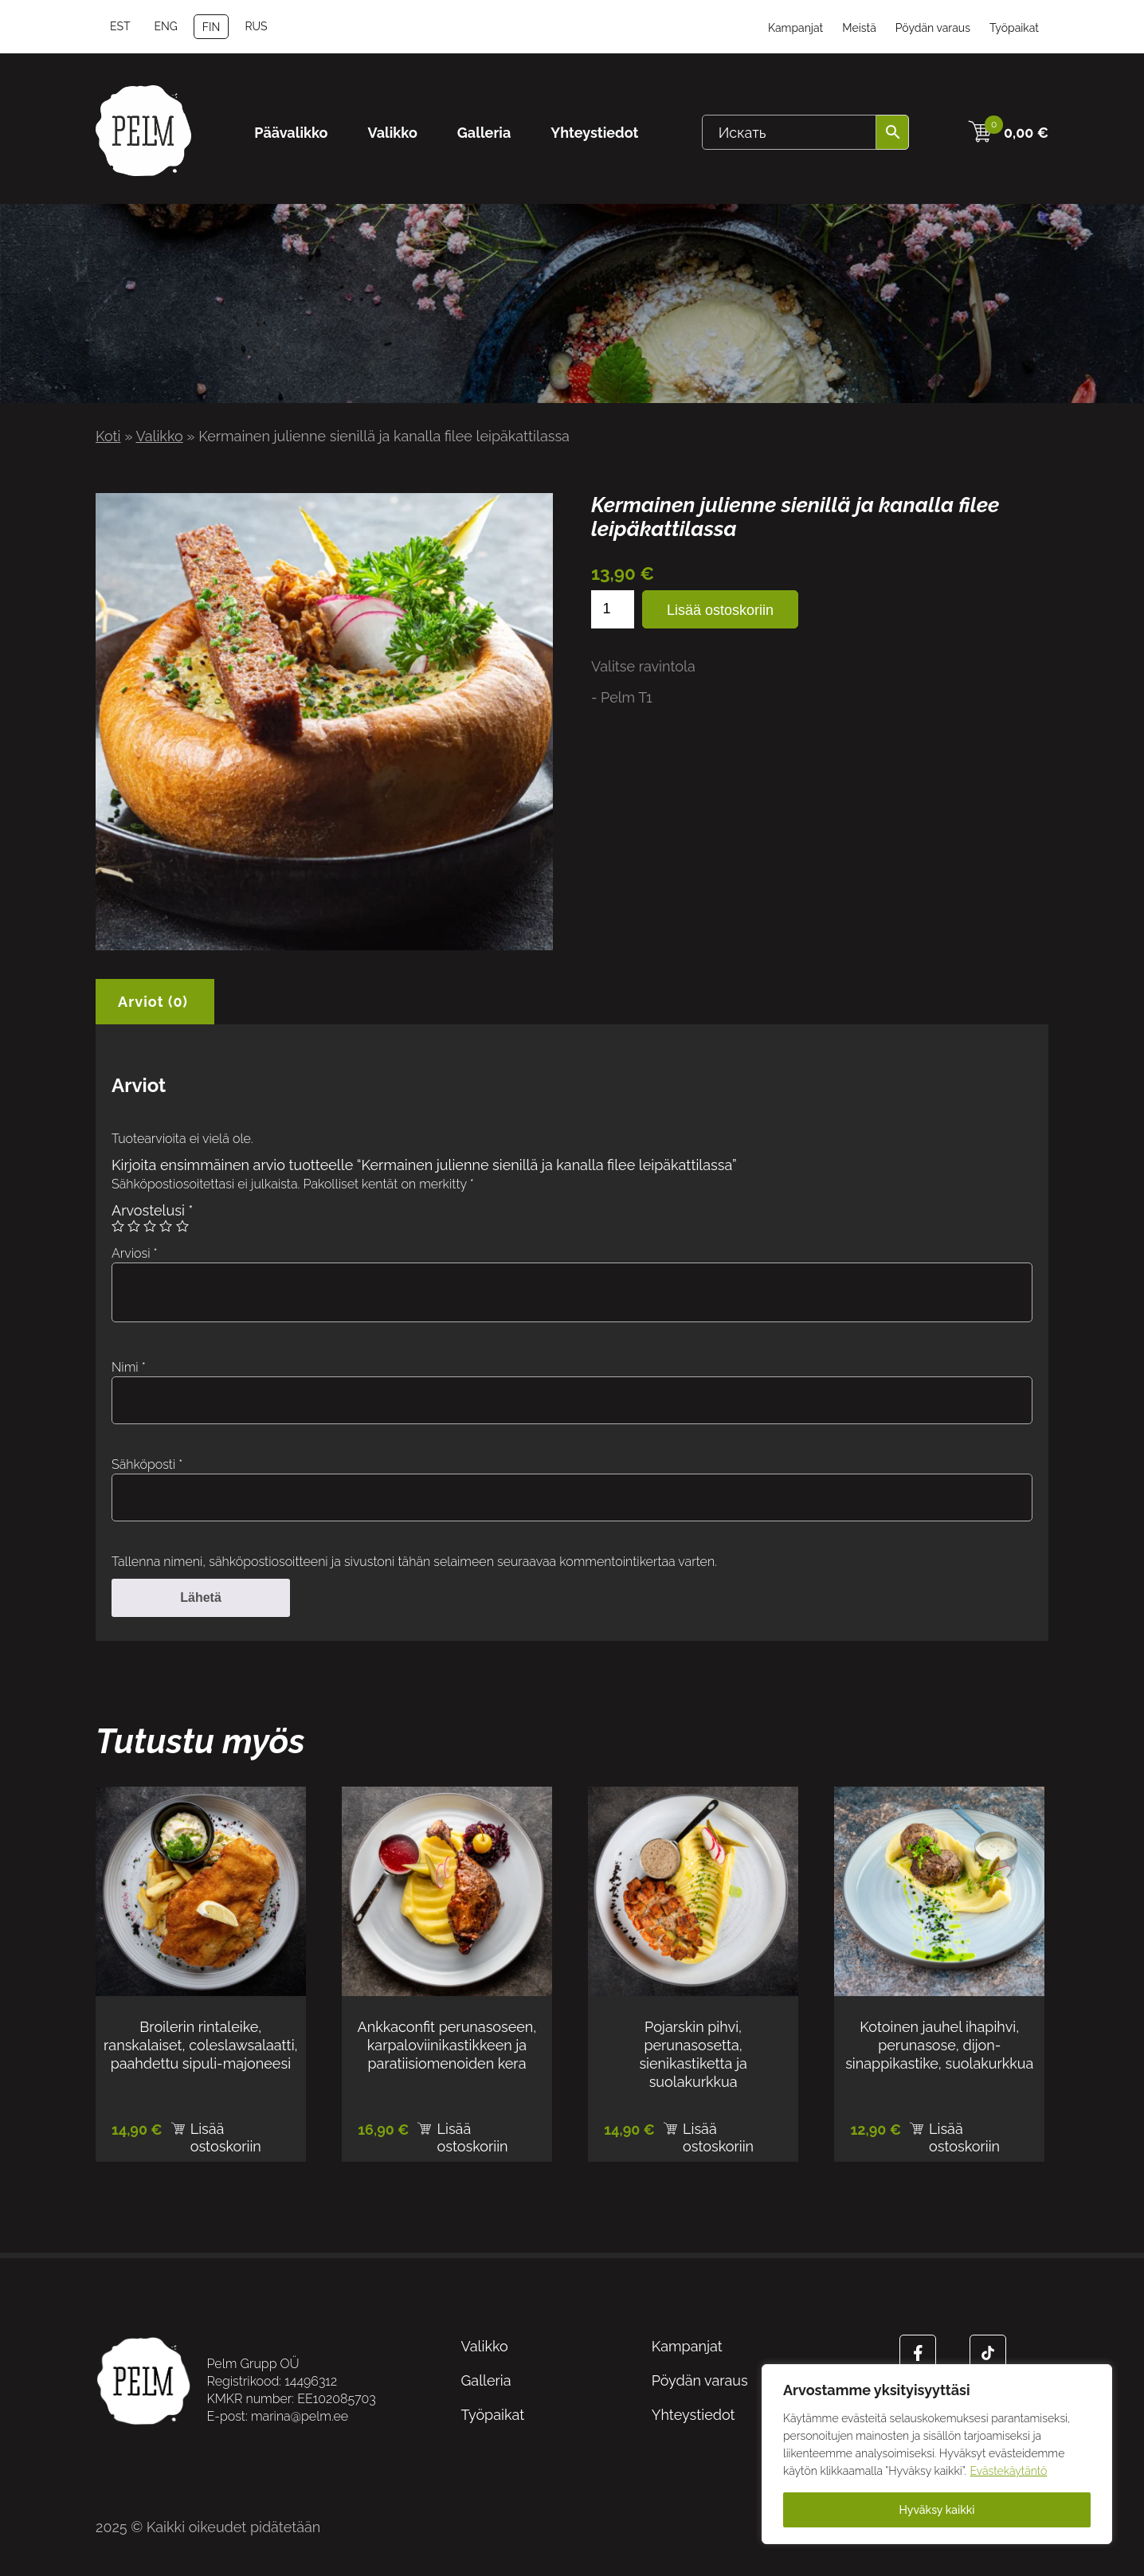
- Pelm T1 (621, 697)
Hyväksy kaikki (937, 2510)
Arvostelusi (152, 1210)
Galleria (484, 132)
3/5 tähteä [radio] (149, 1225)
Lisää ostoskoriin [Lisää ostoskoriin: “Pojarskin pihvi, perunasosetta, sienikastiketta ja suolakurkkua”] (718, 2131)
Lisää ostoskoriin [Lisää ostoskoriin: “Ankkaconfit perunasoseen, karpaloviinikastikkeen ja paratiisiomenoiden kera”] (472, 2131)
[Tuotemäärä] (612, 609)
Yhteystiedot (594, 132)
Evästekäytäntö (1009, 2470)
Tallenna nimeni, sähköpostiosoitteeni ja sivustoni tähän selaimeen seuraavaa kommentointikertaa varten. (414, 1561)
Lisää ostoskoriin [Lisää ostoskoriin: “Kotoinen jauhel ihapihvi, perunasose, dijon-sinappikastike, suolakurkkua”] (964, 2131)
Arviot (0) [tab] (153, 1001)
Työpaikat (1014, 28)
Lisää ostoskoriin (720, 610)
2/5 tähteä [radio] (133, 1225)
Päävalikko (290, 132)
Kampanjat (795, 28)
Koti (108, 436)
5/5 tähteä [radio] (182, 1225)
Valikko (392, 132)
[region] (937, 2454)
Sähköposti (147, 1464)
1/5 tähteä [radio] (118, 1225)
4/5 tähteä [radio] (165, 1225)
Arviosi (135, 1253)
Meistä (859, 28)
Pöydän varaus (932, 28)
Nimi (129, 1367)
